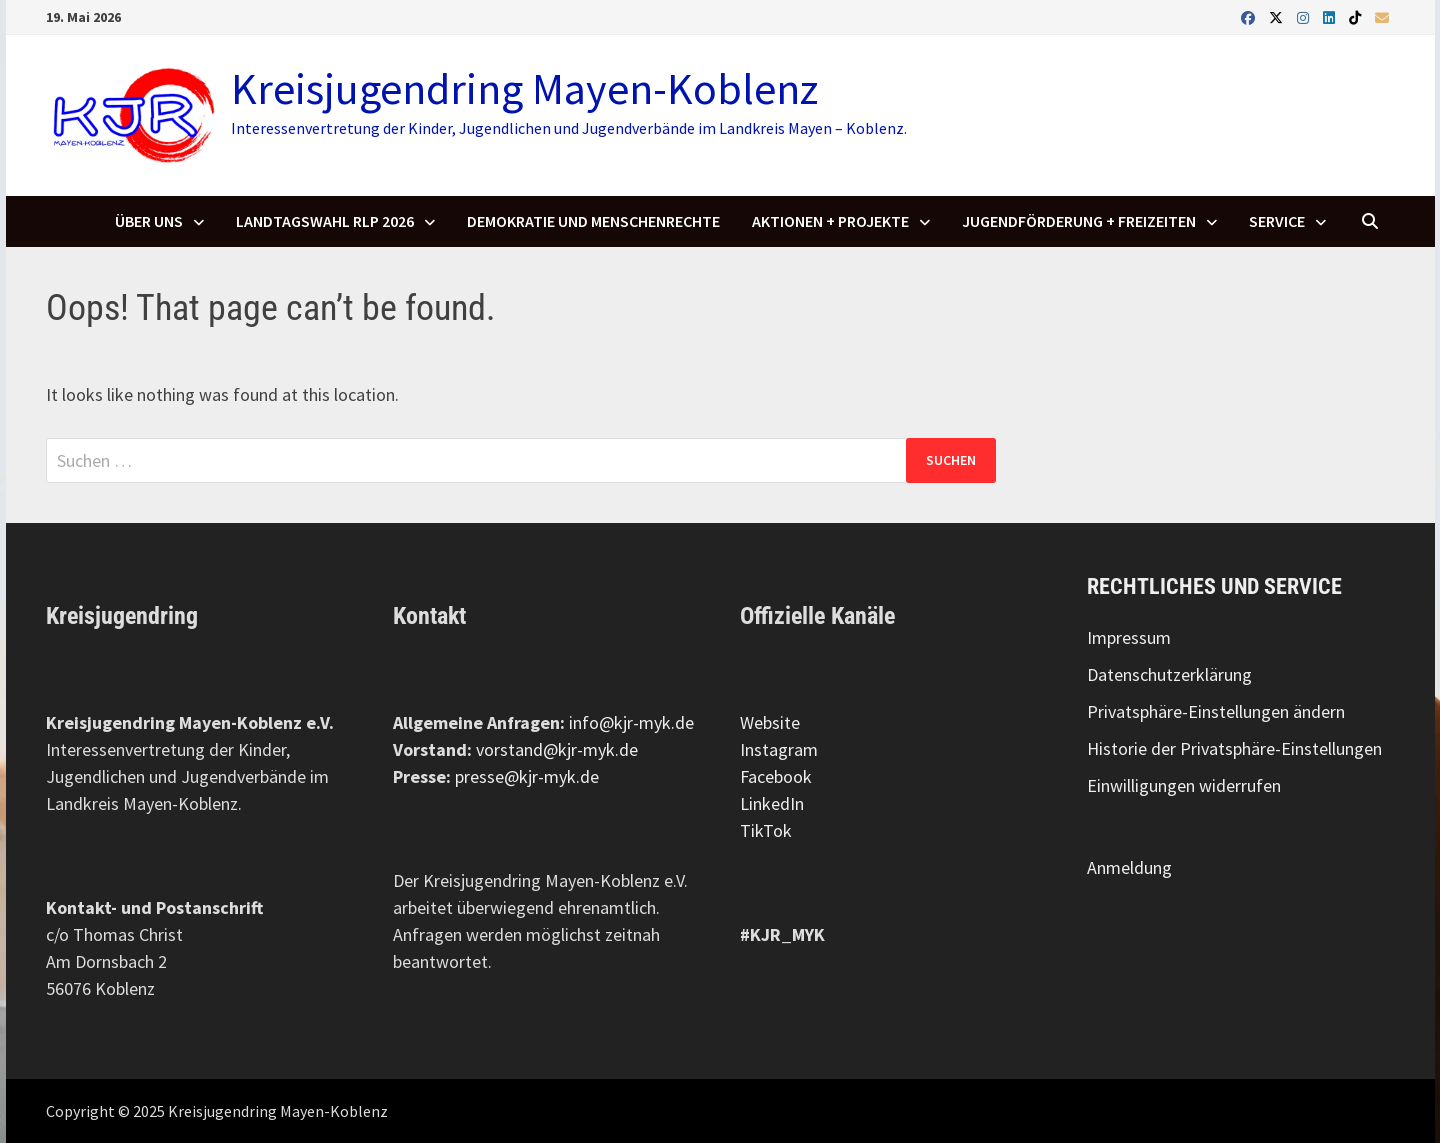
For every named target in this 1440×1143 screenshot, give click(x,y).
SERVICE (1277, 221)
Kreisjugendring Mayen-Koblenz (524, 88)
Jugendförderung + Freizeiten (1079, 221)
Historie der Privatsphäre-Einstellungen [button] (1234, 748)
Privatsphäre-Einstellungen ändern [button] (1216, 711)
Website (770, 722)
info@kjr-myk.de (631, 722)
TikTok (766, 830)
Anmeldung (1129, 867)
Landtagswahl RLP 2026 (325, 221)
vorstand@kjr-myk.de (557, 749)
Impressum (1129, 637)
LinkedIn (772, 803)
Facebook (776, 776)
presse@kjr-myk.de (527, 776)
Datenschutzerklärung (1169, 674)
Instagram (779, 749)
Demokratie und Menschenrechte (593, 221)
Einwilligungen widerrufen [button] (1184, 785)
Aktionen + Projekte (830, 221)
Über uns (149, 221)
